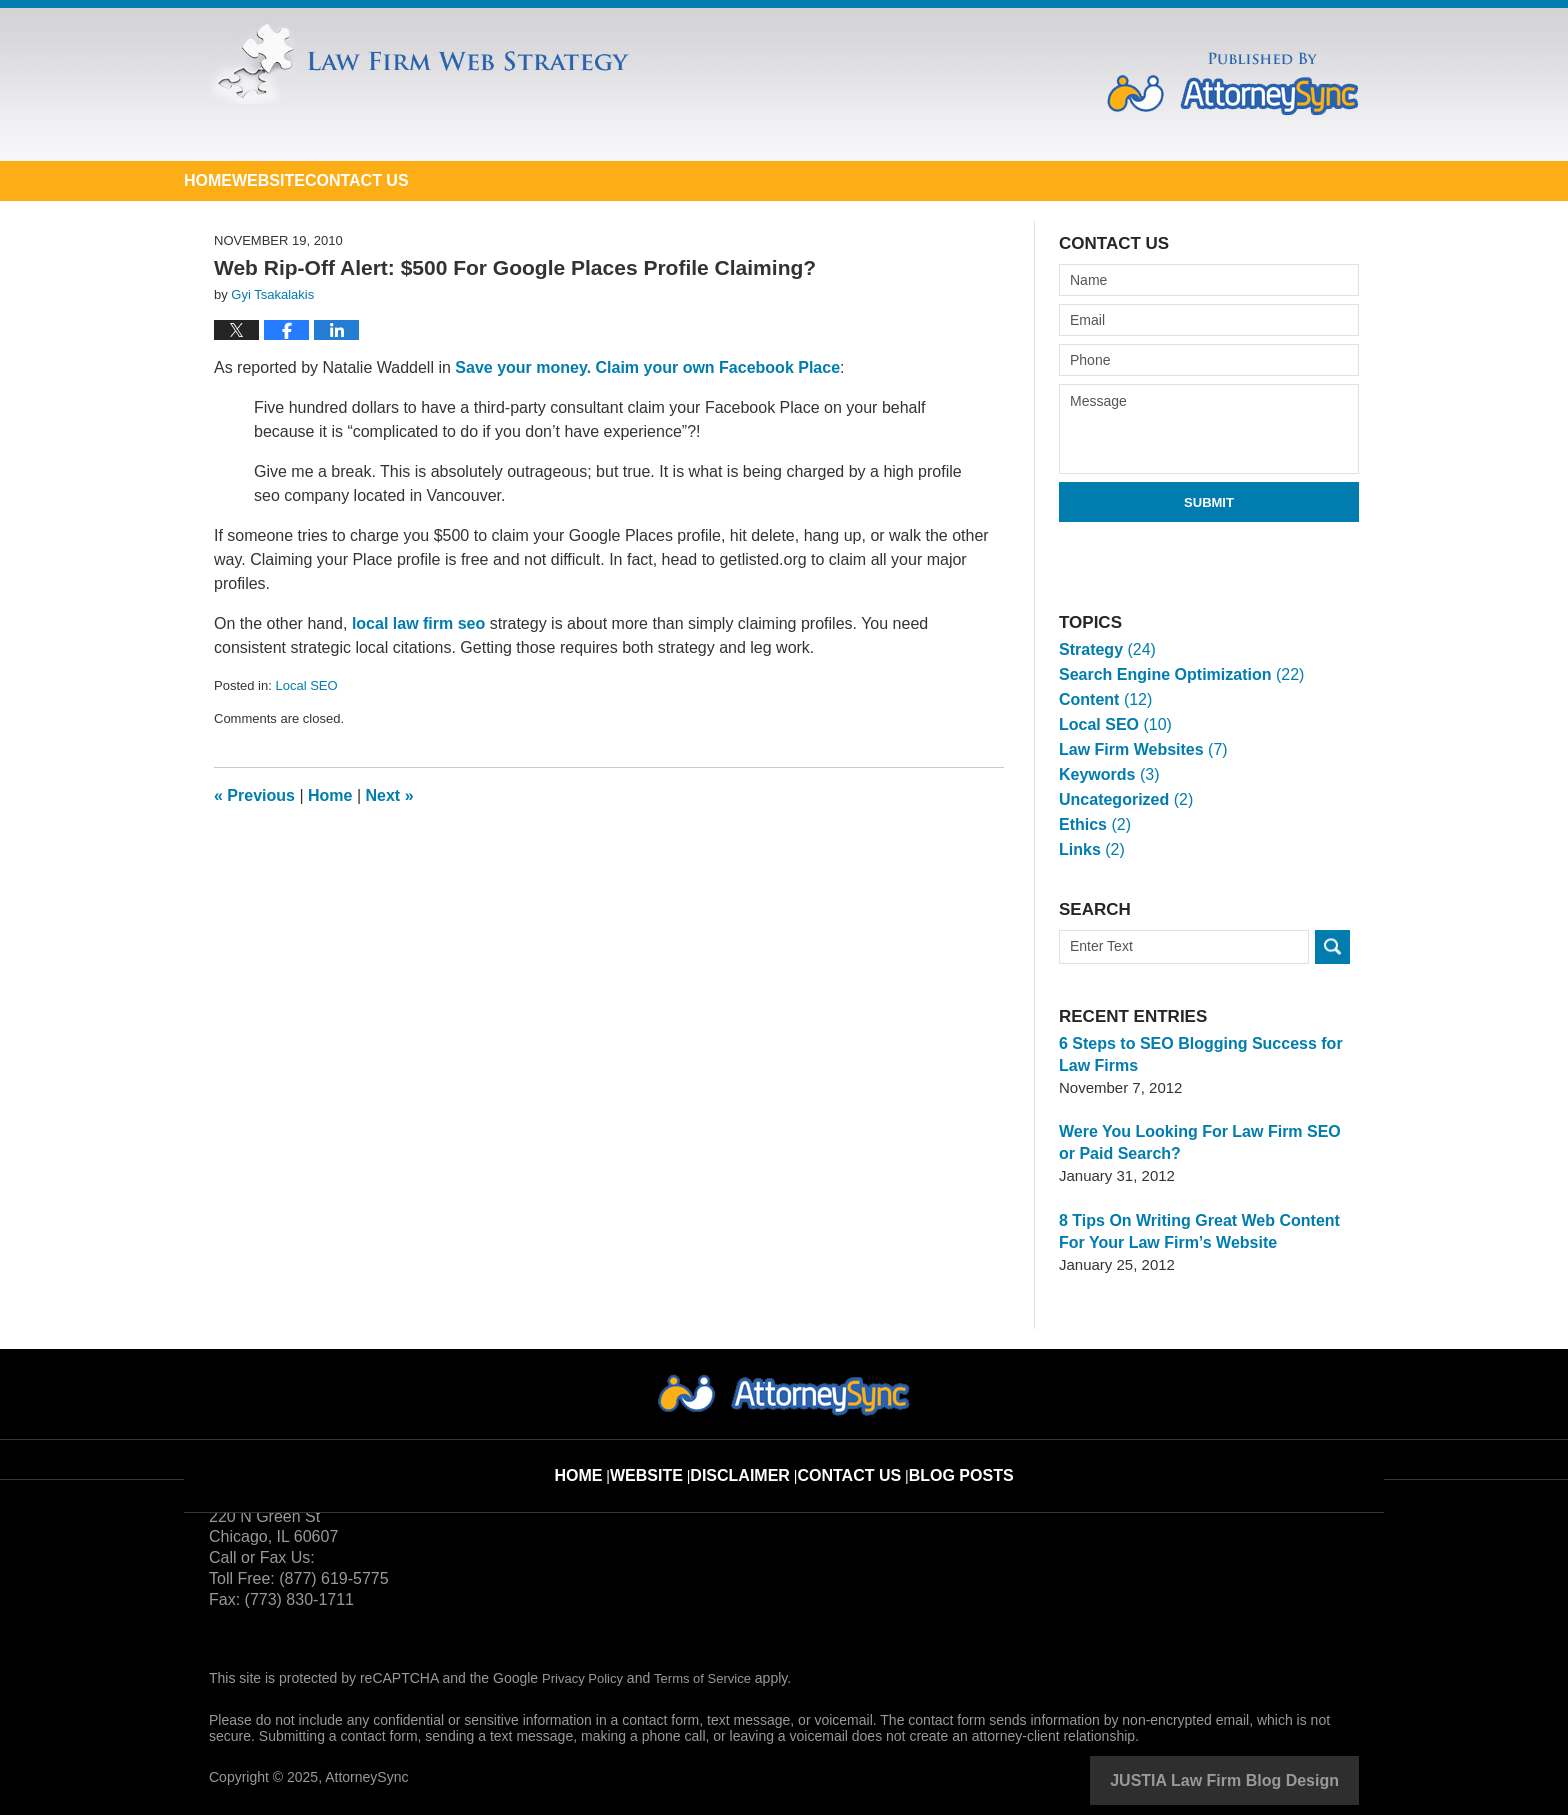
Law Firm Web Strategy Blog (549, 88)
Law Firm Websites (1138, 749)
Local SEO (306, 685)
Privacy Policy (585, 1678)
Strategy (1104, 649)
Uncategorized (1122, 799)
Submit (1209, 502)
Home (250, 180)
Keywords (1106, 774)
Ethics (1093, 824)
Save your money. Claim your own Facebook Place (647, 367)
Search (1332, 947)
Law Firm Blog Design (1263, 1779)
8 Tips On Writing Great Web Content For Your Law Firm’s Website (1205, 1231)
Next (390, 795)
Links (1090, 849)
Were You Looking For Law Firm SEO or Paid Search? (1200, 1142)
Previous (254, 795)
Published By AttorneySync (1233, 84)
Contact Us (567, 180)
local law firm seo (418, 623)
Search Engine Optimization (1174, 674)
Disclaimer (754, 1459)
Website (394, 180)
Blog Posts (949, 1459)
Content (1103, 699)
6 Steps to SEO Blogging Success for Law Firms (1208, 1054)
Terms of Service (712, 1678)
